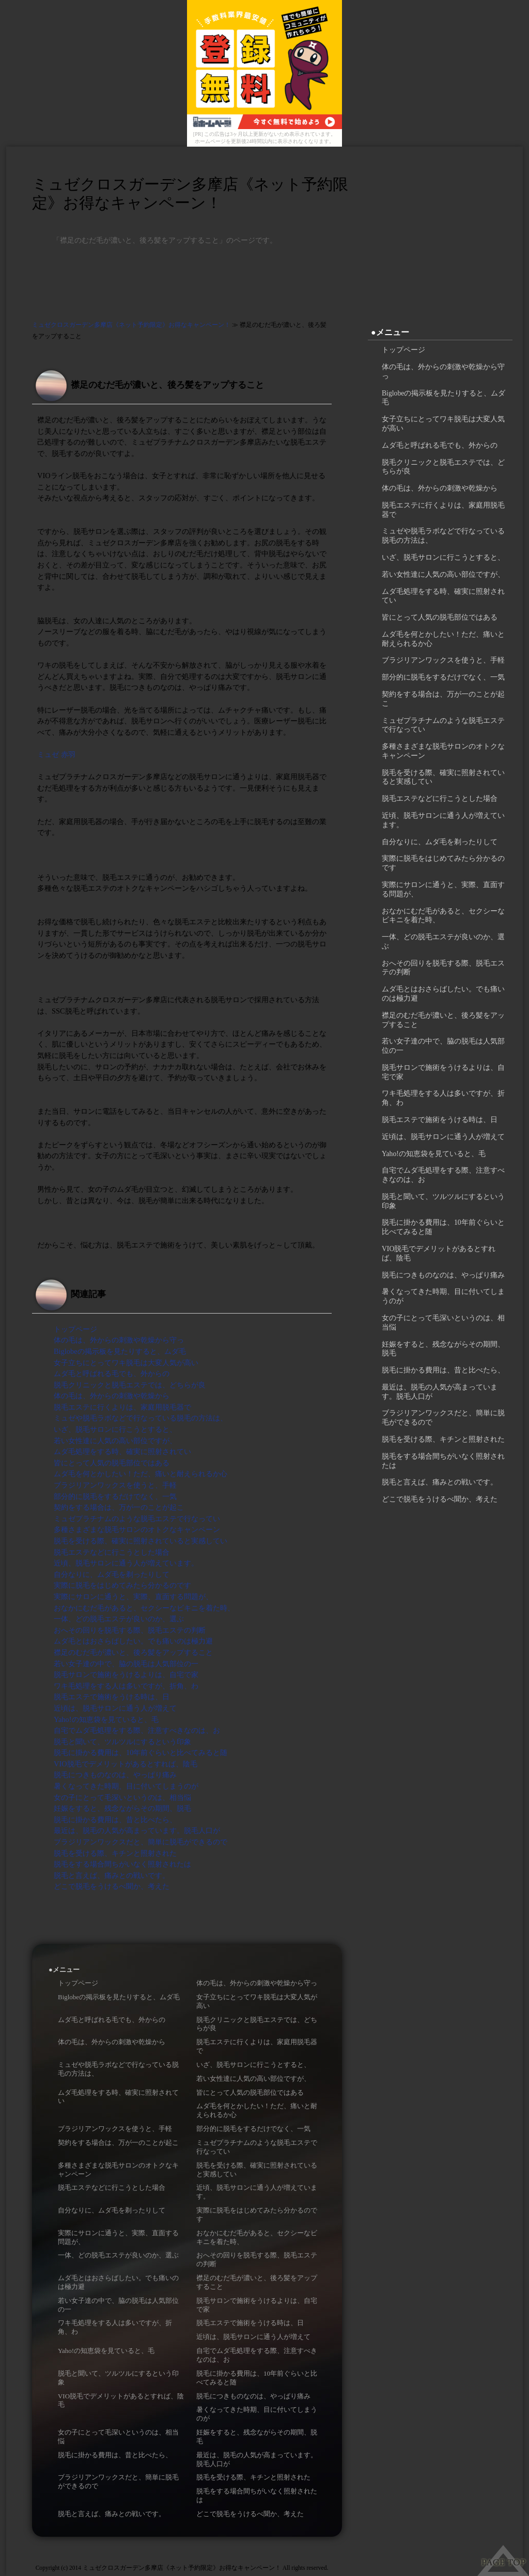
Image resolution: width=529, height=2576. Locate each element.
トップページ (75, 1329)
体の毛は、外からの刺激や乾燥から (111, 1396)
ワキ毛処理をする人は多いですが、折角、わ (126, 1686)
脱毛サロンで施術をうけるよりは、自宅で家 (126, 1674)
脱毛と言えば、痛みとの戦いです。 (111, 1875)
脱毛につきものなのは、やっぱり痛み (115, 1775)
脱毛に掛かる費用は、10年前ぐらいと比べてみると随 (140, 1752)
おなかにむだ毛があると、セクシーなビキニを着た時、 (144, 1608)
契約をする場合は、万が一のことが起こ (119, 1507)
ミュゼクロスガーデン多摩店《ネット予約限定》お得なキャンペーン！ (190, 193)
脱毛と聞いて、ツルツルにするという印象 (122, 1741)
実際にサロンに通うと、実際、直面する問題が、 (133, 1596)
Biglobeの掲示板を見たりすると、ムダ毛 (120, 1351)
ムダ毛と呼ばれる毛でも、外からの (111, 1373)
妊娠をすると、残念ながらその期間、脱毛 (122, 1808)
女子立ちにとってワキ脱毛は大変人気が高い (126, 1362)
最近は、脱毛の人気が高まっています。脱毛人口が (137, 1830)
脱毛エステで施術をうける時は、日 (111, 1697)
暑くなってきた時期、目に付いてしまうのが (126, 1786)
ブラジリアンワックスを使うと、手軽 (115, 1485)
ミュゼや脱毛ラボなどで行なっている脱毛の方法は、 (140, 1418)
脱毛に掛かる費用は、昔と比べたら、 (115, 1819)
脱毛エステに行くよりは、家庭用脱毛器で (122, 1407)
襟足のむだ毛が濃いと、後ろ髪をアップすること (133, 1652)
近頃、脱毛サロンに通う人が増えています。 (126, 1563)
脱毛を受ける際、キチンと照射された (115, 1853)
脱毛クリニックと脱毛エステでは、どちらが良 (130, 1385)
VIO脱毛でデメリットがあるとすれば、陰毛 (125, 1764)
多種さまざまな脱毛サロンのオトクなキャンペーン (137, 1529)
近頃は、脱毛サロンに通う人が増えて (115, 1708)
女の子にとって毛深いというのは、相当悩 (122, 1797)
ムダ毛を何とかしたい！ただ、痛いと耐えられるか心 (140, 1473)
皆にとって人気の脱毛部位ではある (111, 1463)
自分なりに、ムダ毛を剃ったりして (111, 1574)
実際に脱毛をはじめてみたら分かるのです (122, 1585)
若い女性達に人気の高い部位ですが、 (115, 1440)
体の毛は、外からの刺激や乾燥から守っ (119, 1340)
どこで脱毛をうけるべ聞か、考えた (111, 1886)
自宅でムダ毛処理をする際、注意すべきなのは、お (137, 1730)
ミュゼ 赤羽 (56, 754)
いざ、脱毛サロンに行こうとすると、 (115, 1429)
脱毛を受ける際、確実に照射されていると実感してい (140, 1541)
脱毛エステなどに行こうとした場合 (111, 1552)
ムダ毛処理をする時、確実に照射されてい (122, 1451)
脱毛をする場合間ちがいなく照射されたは (122, 1864)
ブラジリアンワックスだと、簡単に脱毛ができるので (140, 1842)
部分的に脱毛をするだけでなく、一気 (115, 1496)
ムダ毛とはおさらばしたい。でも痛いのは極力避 (133, 1641)
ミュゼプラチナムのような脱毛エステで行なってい (137, 1518)
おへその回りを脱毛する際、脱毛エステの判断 (130, 1630)
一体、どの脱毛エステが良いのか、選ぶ (119, 1619)
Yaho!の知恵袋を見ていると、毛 (106, 1719)
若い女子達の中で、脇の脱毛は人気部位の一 (126, 1664)
